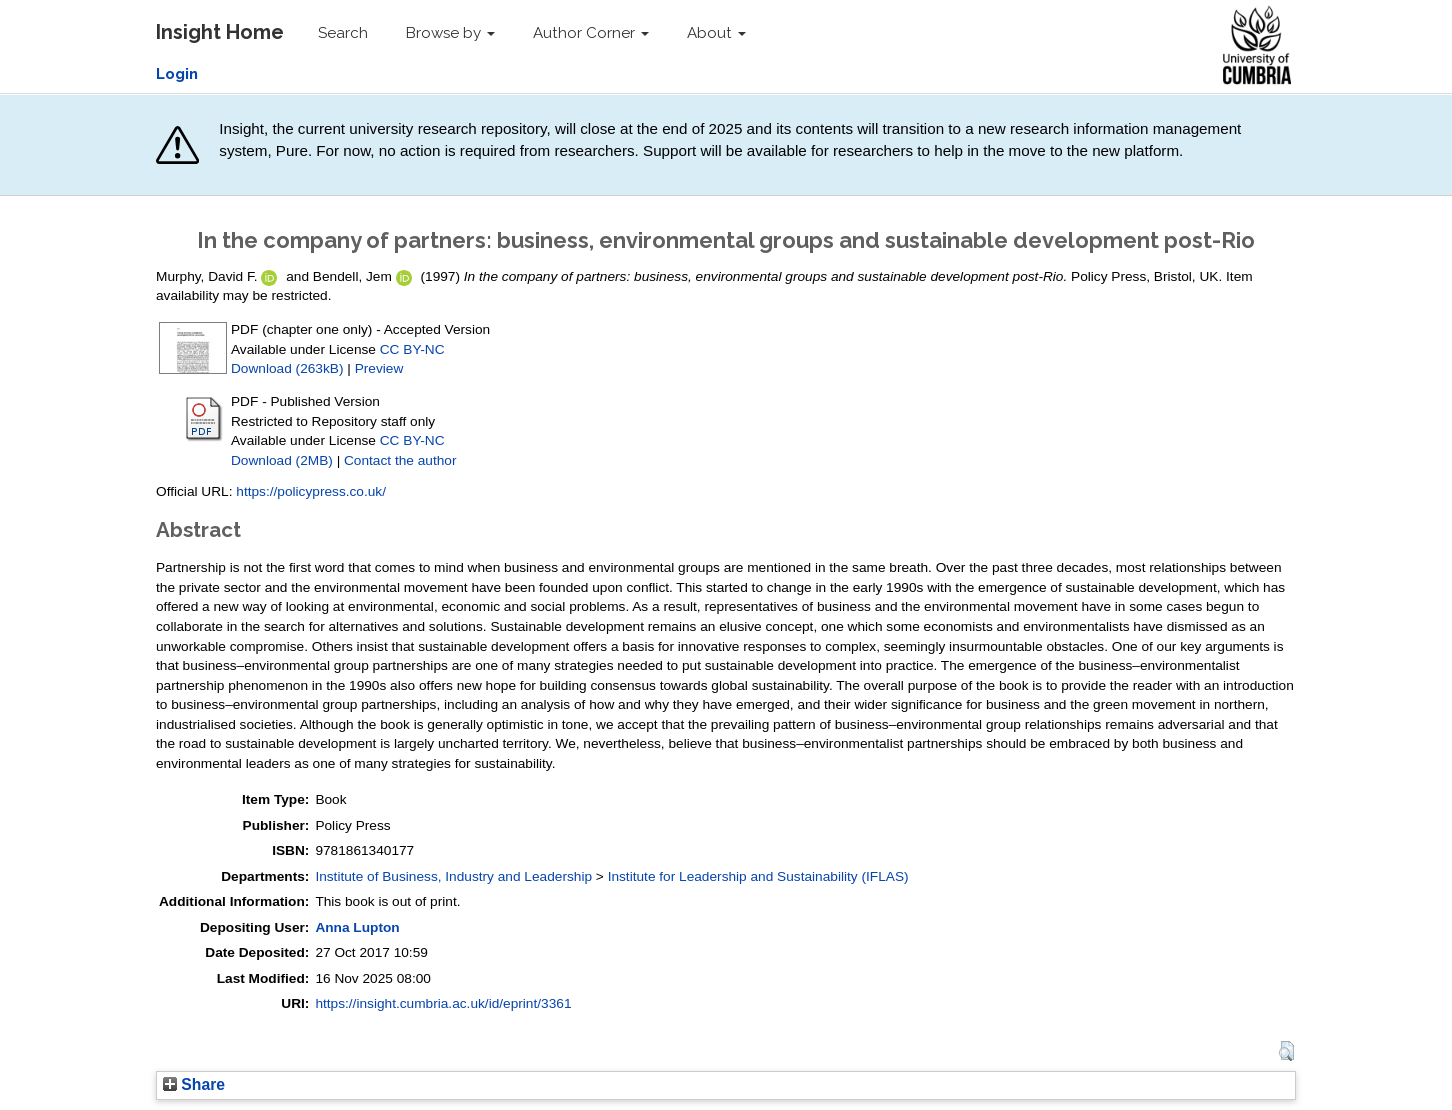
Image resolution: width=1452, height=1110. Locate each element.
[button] (1286, 1051)
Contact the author (400, 460)
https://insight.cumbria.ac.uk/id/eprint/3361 (443, 1003)
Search (343, 33)
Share (194, 1084)
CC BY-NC (412, 349)
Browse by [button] (450, 33)
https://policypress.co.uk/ (311, 491)
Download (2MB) (282, 460)
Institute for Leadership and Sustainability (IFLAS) (758, 876)
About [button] (716, 33)
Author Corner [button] (591, 33)
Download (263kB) (287, 368)
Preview (379, 368)
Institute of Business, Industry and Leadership (453, 876)
